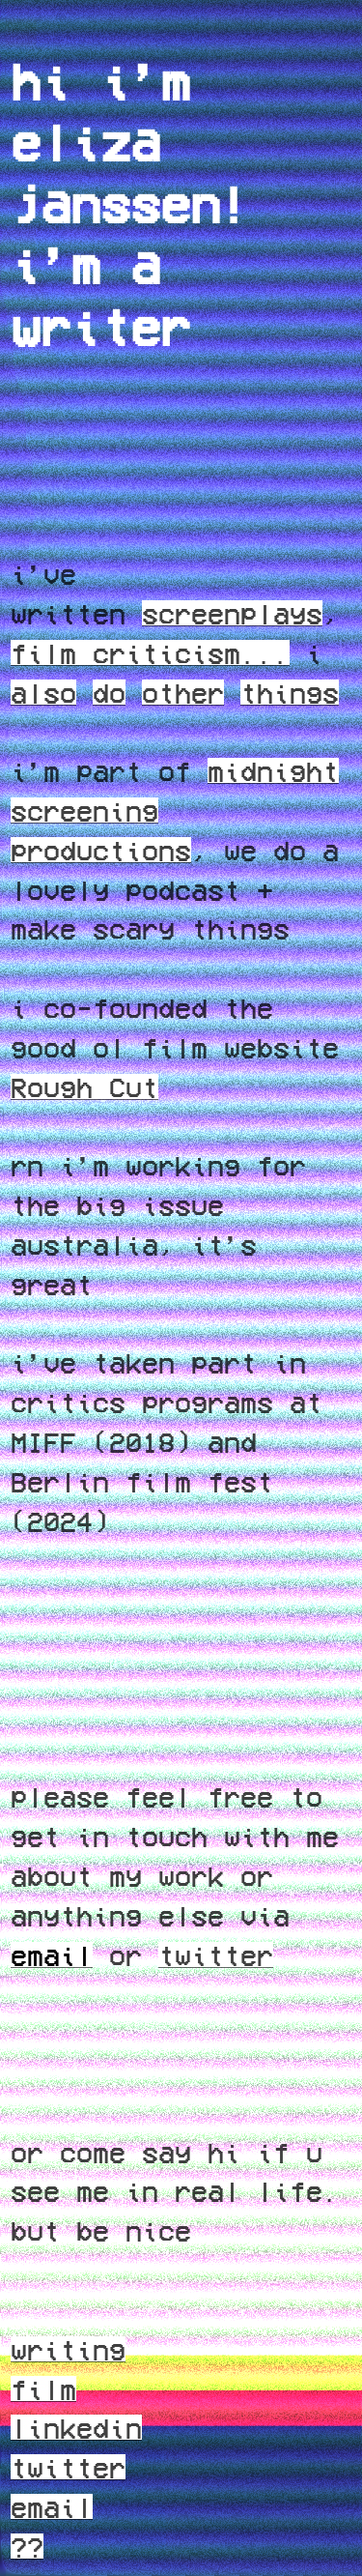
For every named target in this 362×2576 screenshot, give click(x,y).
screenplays (232, 612)
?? (27, 2546)
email (52, 2506)
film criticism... (150, 652)
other (183, 692)
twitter (215, 1954)
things (289, 692)
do (109, 692)
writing (68, 2348)
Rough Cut (84, 1086)
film (43, 2388)
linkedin (76, 2427)
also (43, 692)
